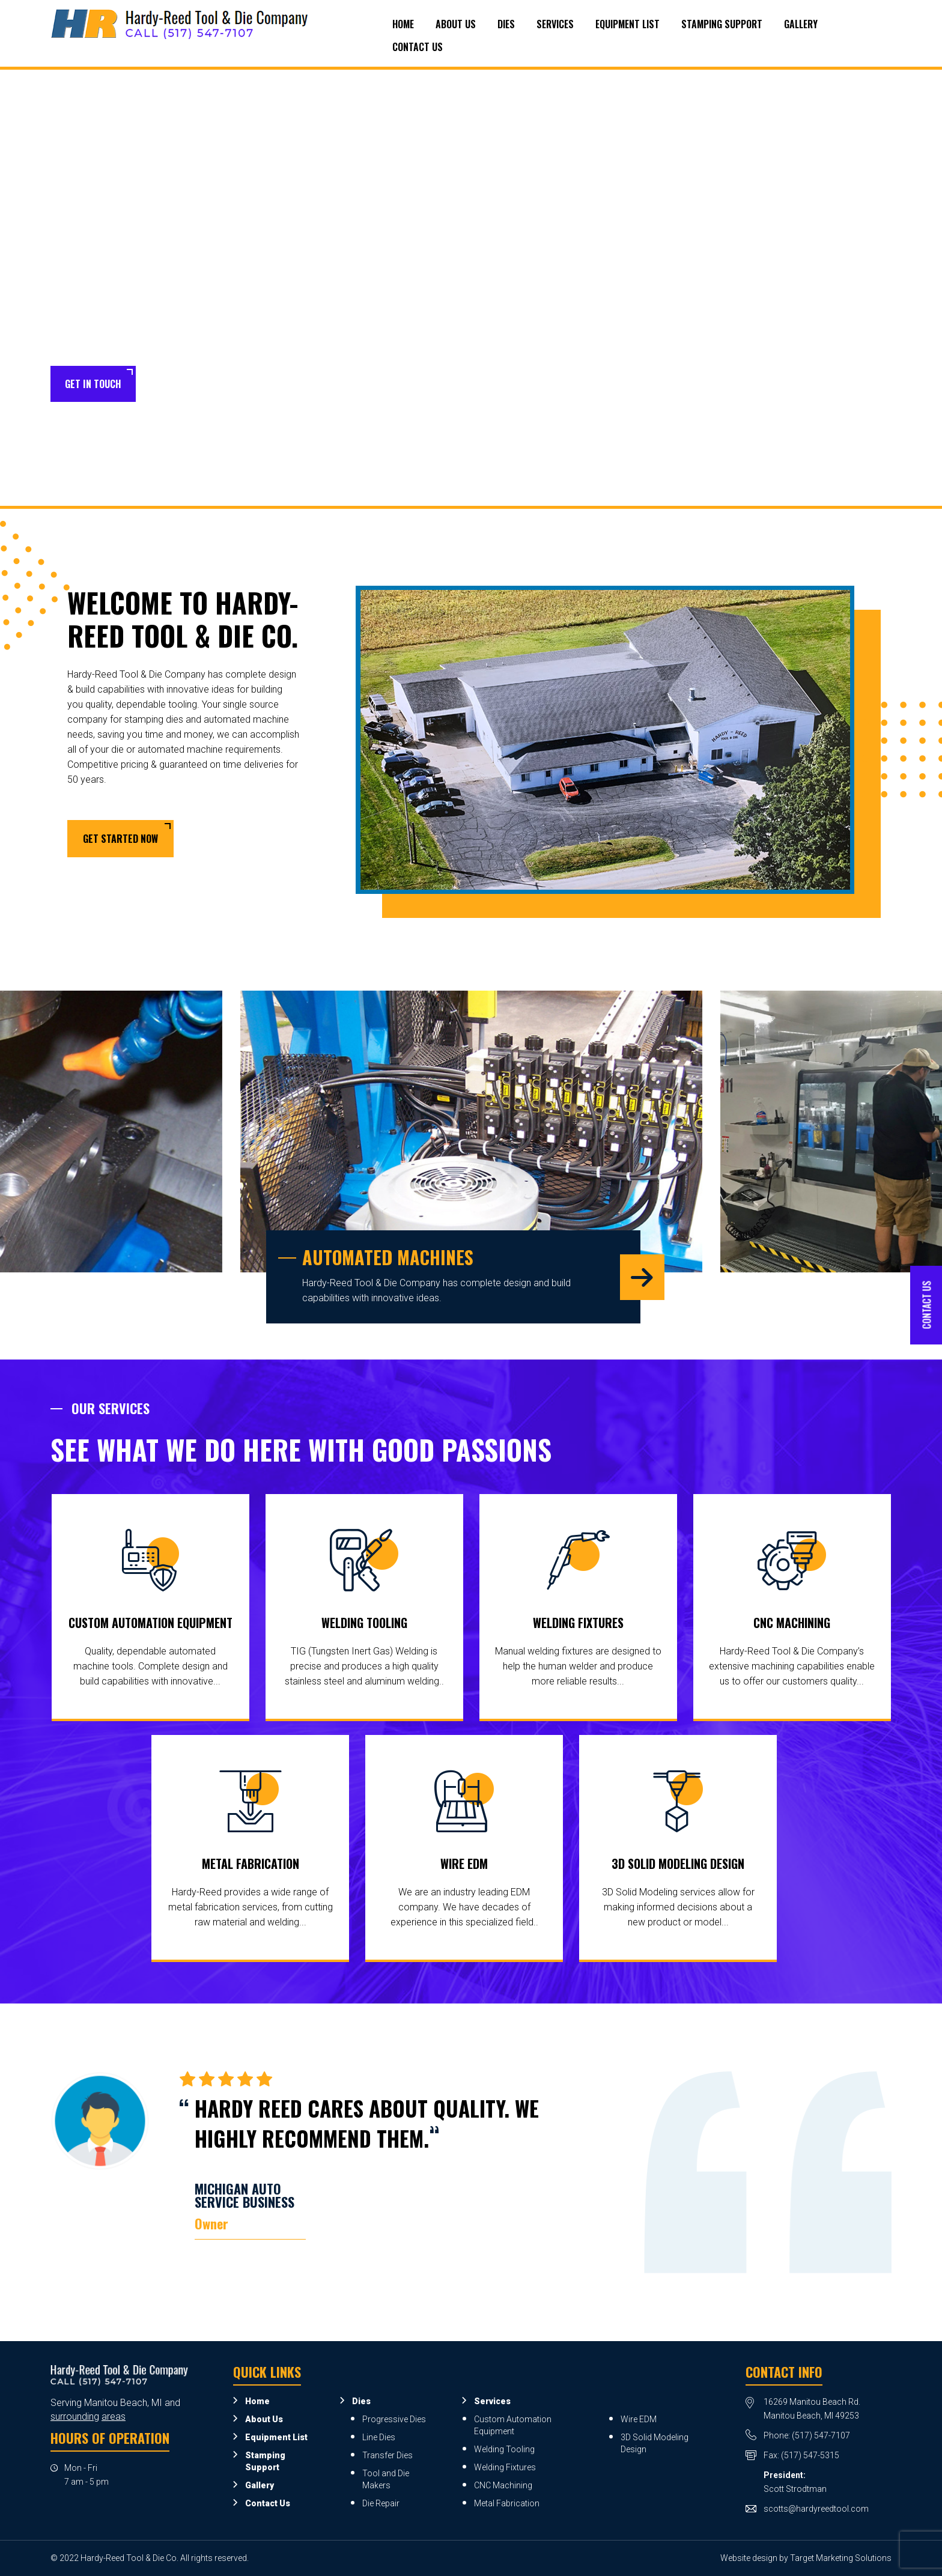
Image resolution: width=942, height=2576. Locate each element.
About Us (456, 24)
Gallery (801, 24)
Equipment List (627, 24)
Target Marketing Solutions (841, 2558)
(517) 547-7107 (821, 2435)
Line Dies (378, 2437)
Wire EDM (464, 1864)
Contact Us (417, 47)
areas (114, 2416)
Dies (506, 24)
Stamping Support (721, 24)
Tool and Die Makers (385, 2479)
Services (555, 24)
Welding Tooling (364, 1623)
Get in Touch (93, 384)
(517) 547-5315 (810, 2455)
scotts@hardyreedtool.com (816, 2509)
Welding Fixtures (578, 1623)
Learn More (189, 384)
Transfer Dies (387, 2455)
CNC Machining (791, 1623)
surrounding (74, 2416)
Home (403, 24)
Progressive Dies (394, 2419)
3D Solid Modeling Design (678, 1864)
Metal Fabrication (250, 1864)
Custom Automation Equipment (150, 1623)
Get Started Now (120, 838)
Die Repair (381, 2503)
